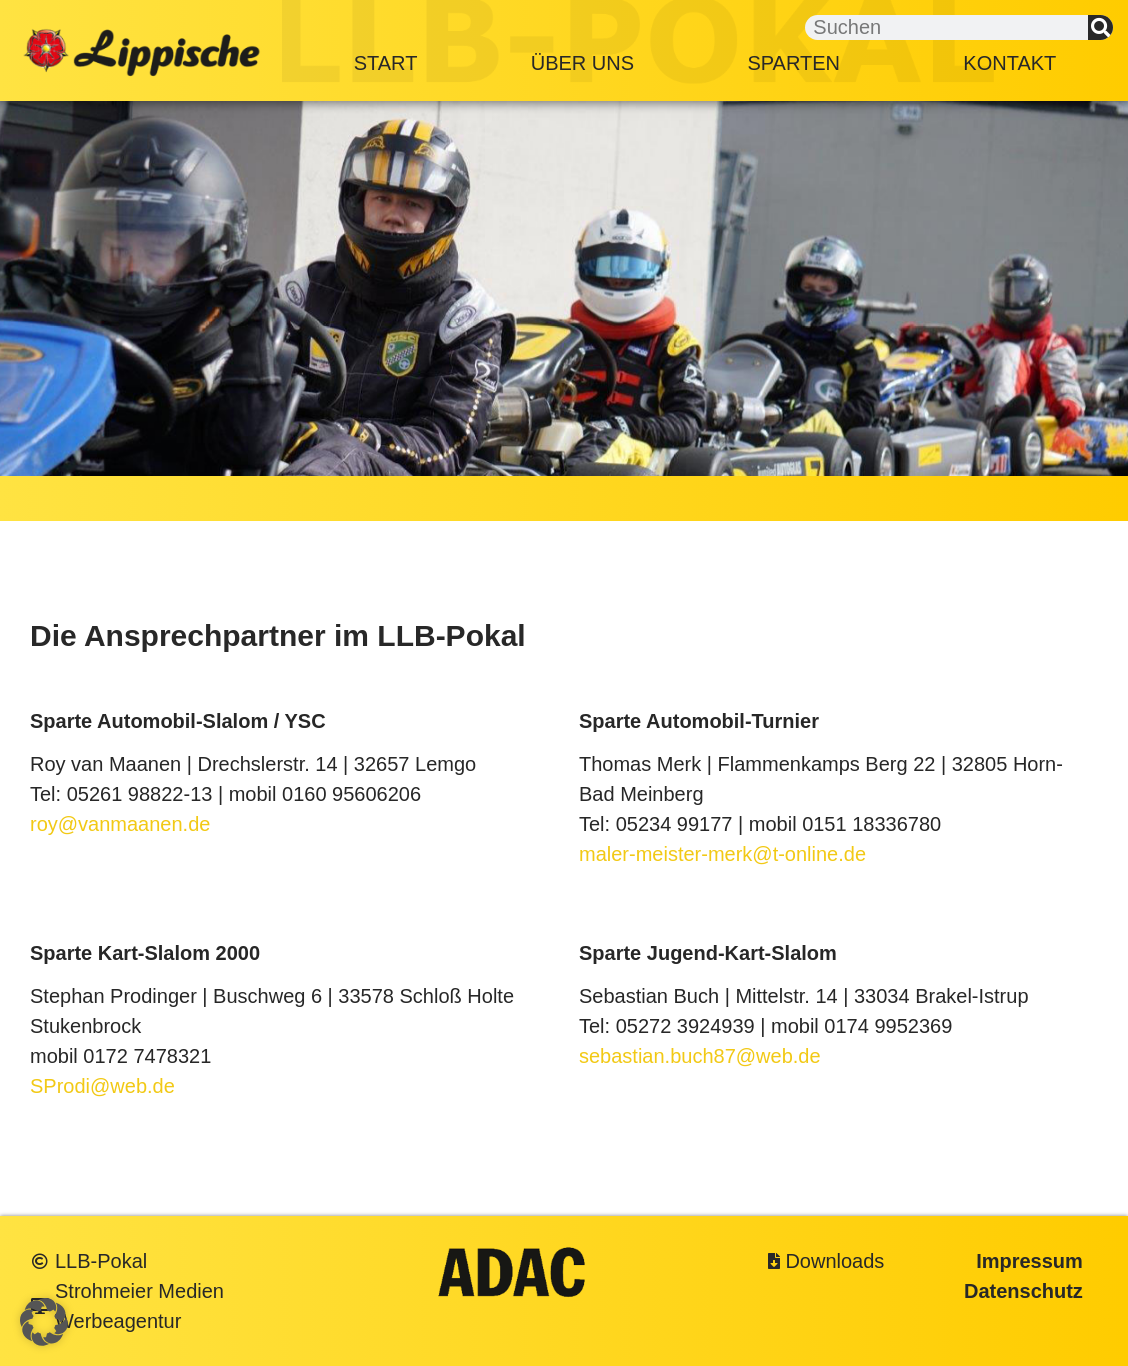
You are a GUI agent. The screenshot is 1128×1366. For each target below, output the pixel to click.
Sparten (798, 63)
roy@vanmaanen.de (120, 824)
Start (386, 63)
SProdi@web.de (102, 1086)
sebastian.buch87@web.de (700, 1056)
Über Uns (582, 63)
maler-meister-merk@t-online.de (722, 854)
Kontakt (1009, 63)
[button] (44, 1322)
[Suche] (1100, 27)
